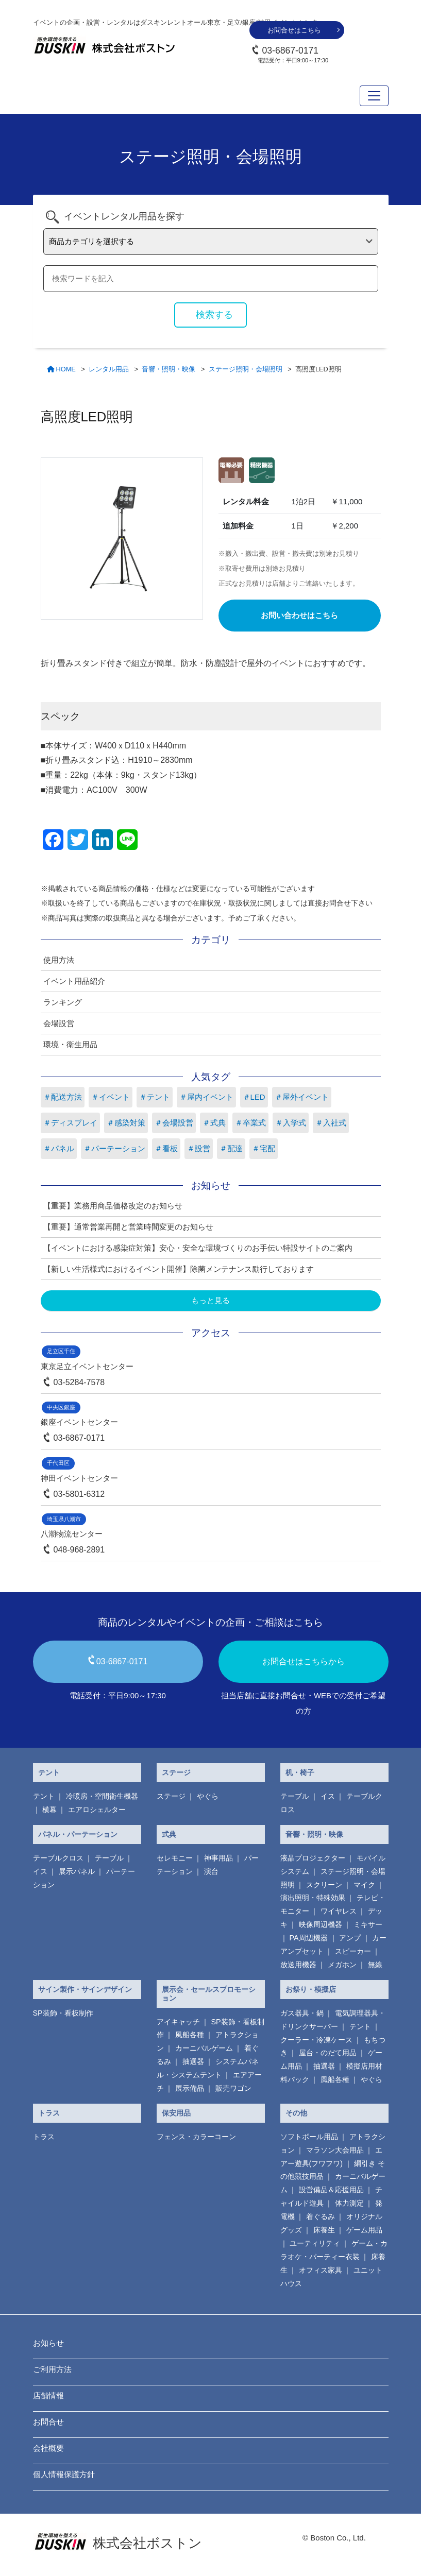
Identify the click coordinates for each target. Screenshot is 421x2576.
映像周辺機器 (320, 1924)
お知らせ (48, 2343)
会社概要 (48, 2448)
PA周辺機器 (309, 1938)
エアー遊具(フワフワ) (331, 2157)
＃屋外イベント (302, 1097)
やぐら (207, 1796)
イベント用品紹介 (74, 981)
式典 (169, 1834)
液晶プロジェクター (312, 1858)
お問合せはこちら (294, 30)
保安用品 (176, 2113)
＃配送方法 (62, 1097)
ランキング (62, 1002)
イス (328, 1796)
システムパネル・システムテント (208, 2068)
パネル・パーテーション (77, 1834)
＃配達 (231, 1148)
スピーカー (353, 1951)
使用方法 (58, 960)
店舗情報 (48, 2395)
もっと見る (210, 1300)
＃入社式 (330, 1122)
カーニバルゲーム (204, 2048)
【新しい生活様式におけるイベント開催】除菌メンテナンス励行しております (178, 1269)
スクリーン (324, 1885)
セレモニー (175, 1858)
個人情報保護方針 (64, 2474)
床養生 (324, 2230)
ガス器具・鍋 (302, 2013)
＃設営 (198, 1148)
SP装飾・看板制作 (63, 2013)
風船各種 (189, 2035)
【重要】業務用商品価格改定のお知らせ (112, 1205)
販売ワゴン (233, 2088)
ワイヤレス (339, 1911)
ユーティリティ (315, 2243)
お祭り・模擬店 (310, 1989)
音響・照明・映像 (314, 1834)
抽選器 (193, 2061)
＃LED (254, 1097)
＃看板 (166, 1148)
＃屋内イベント (206, 1097)
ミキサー (367, 1924)
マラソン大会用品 (335, 2150)
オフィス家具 (320, 2270)
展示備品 (189, 2088)
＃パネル (58, 1148)
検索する (214, 315)
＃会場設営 (174, 1122)
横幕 (49, 1809)
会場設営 (58, 1023)
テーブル (294, 1796)
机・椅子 (299, 1772)
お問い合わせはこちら (299, 615)
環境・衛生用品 (70, 1044)
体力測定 (349, 2203)
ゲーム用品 (364, 2230)
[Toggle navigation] (374, 96)
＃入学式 (290, 1122)
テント (49, 1772)
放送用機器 (298, 1964)
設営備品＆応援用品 (331, 2190)
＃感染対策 (126, 1122)
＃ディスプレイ (70, 1122)
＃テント (154, 1097)
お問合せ (48, 2421)
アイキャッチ (178, 2022)
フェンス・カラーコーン (196, 2137)
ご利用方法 (52, 2369)
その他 (296, 2113)
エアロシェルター (97, 1809)
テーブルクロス (58, 1858)
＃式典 (214, 1122)
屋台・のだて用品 (328, 2053)
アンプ (350, 1938)
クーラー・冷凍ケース (316, 2040)
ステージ (176, 1772)
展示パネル (77, 1871)
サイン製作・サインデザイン (85, 1989)
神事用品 (218, 1858)
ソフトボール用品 (309, 2137)
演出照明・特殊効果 (312, 1897)
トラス (49, 2113)
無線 (375, 1964)
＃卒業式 (250, 1122)
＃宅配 (263, 1148)
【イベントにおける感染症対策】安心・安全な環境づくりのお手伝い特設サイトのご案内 (197, 1247)
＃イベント (110, 1097)
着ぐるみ (320, 2216)
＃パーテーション (114, 1148)
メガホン (342, 1964)
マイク (364, 1885)
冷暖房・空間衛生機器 (102, 1796)
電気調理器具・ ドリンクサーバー (332, 2020)
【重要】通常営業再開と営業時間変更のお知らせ (128, 1226)
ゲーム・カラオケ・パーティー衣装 (334, 2250)
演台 (211, 1871)
